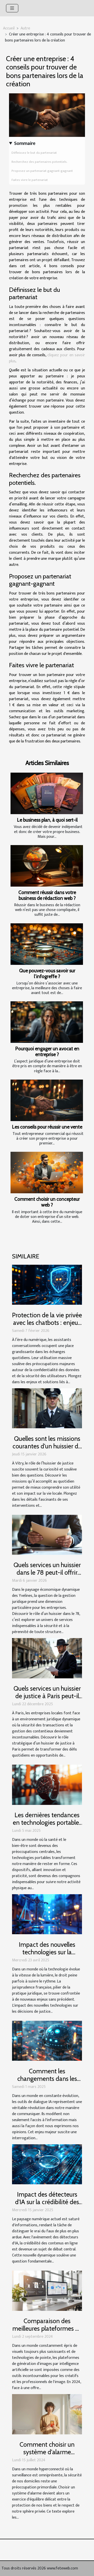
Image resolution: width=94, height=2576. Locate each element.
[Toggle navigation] (12, 8)
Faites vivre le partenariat (30, 180)
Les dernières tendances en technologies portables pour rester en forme (47, 1822)
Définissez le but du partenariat (34, 152)
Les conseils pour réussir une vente (47, 1127)
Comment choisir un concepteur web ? (47, 1202)
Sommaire (24, 143)
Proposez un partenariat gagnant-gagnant (42, 171)
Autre (25, 28)
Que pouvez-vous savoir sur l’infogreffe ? (47, 973)
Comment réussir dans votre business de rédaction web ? (47, 895)
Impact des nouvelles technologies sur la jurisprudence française (47, 1952)
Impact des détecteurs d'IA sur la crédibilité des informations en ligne (47, 2202)
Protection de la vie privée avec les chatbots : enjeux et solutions (47, 1322)
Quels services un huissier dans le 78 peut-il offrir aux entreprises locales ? (47, 1572)
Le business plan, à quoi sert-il (47, 820)
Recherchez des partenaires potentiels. (39, 162)
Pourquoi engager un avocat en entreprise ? (47, 1051)
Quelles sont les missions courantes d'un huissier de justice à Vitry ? (47, 1446)
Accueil (9, 28)
